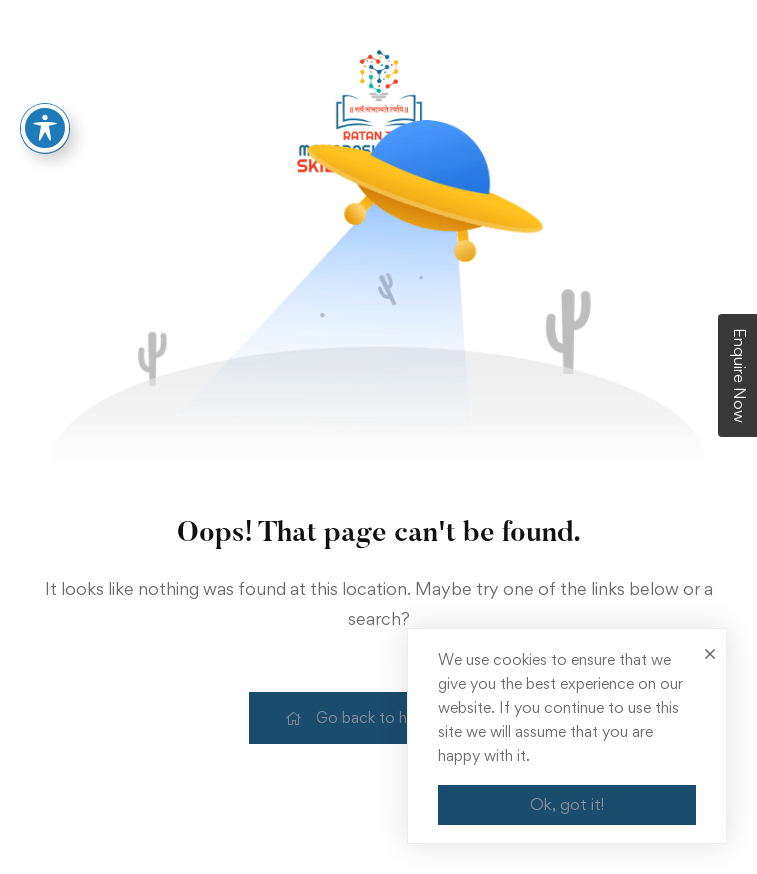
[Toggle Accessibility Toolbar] (45, 117)
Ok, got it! (567, 804)
